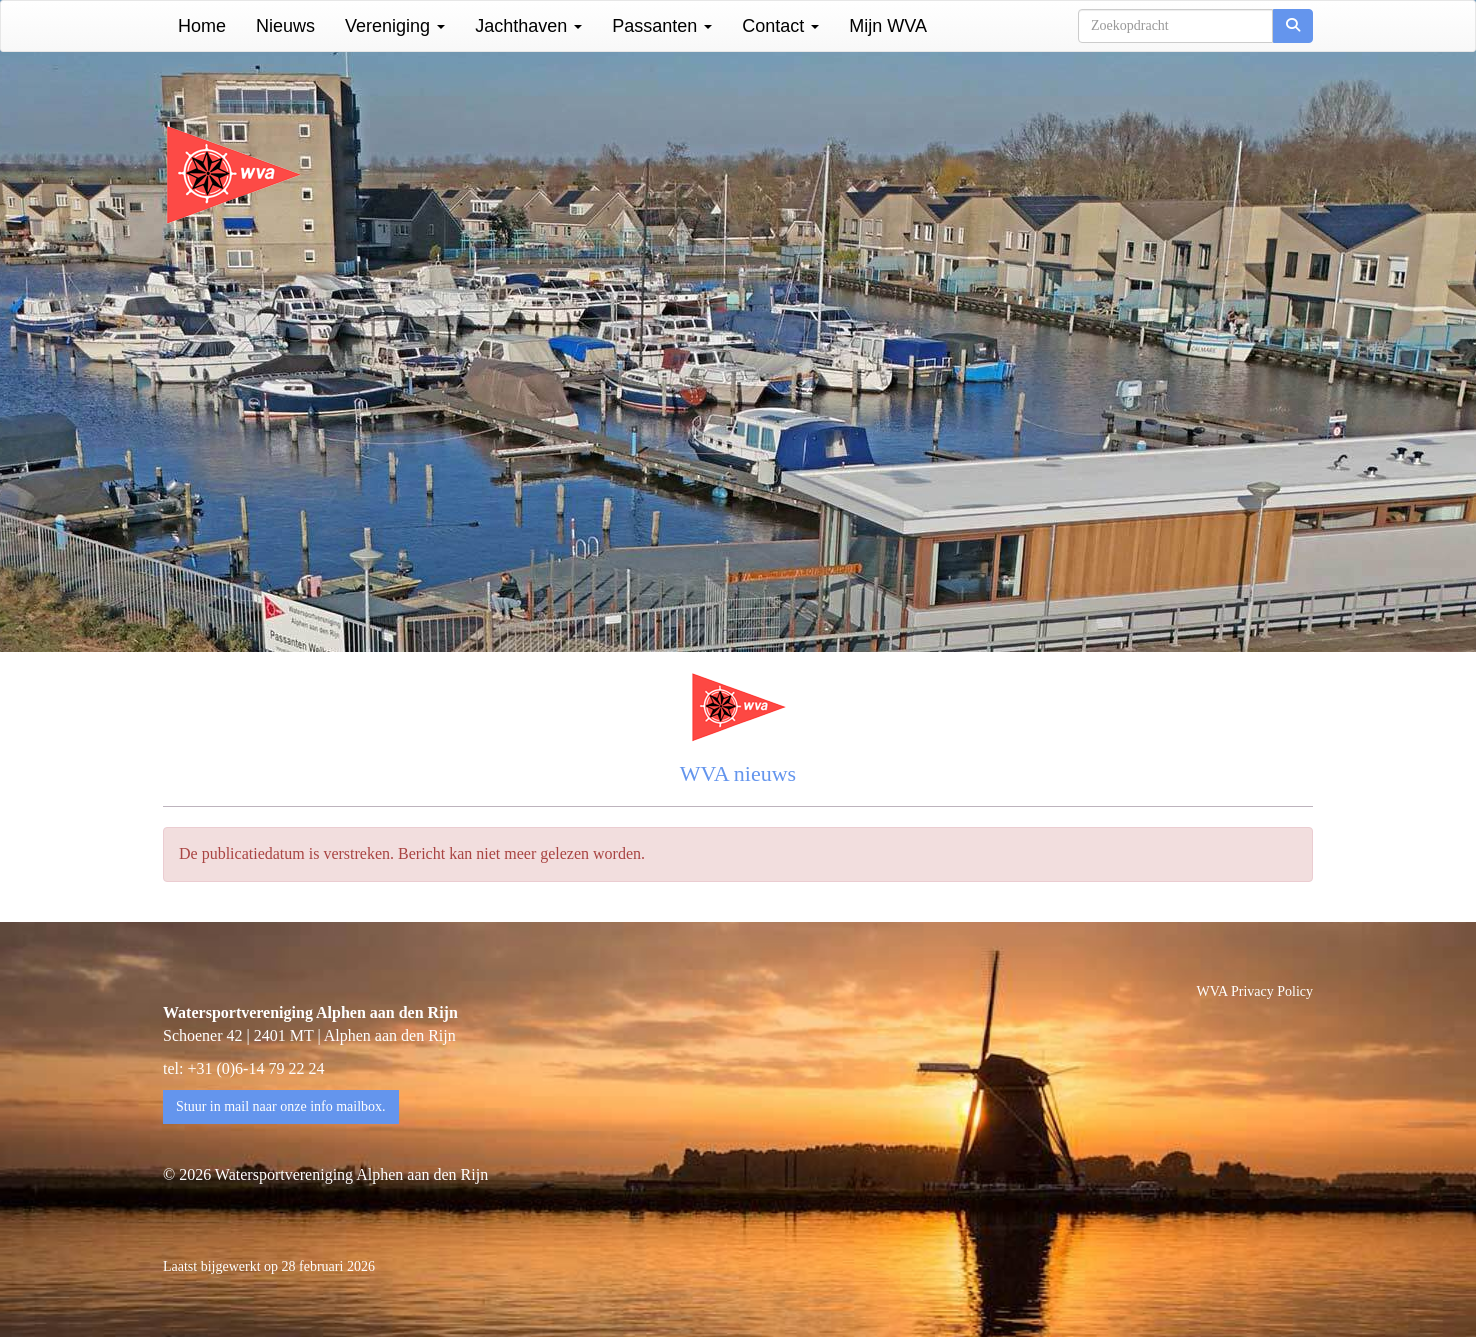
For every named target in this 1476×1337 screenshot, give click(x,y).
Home (202, 26)
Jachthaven (528, 26)
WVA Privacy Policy (1255, 991)
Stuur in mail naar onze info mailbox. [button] (281, 1106)
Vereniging (395, 26)
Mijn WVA (888, 26)
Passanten (662, 26)
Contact (780, 26)
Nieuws (285, 26)
